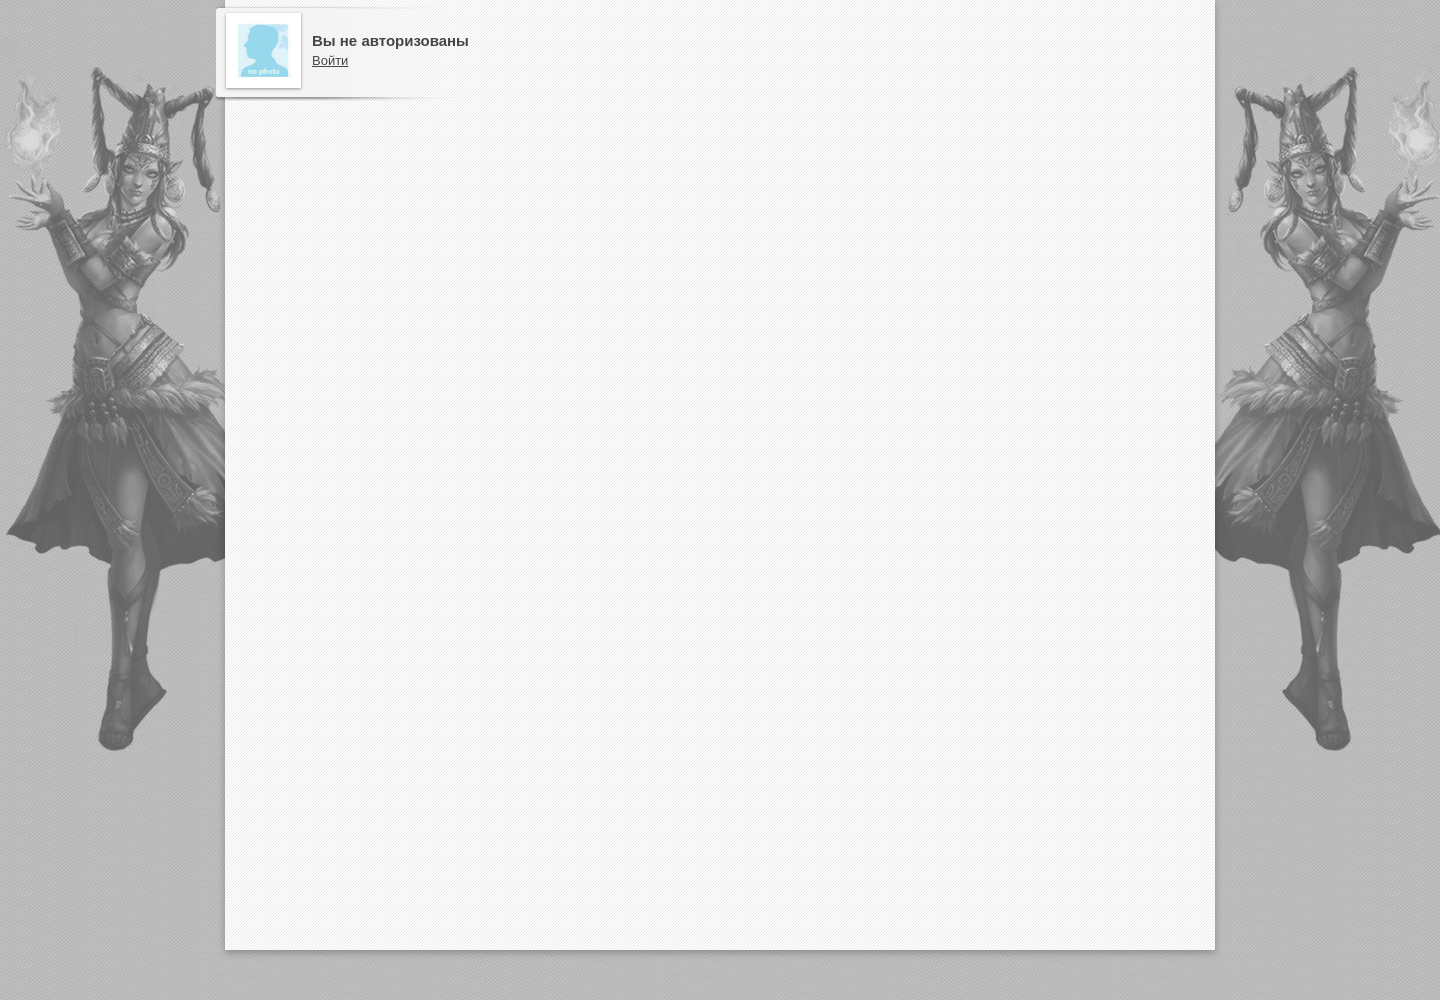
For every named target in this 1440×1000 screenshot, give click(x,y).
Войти (330, 60)
